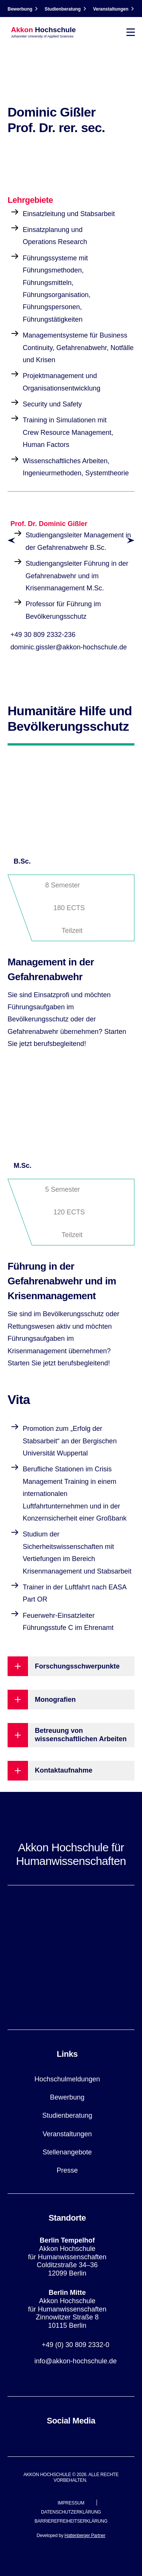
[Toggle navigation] (130, 32)
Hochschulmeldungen (67, 2079)
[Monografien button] (71, 1699)
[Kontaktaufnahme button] (71, 1771)
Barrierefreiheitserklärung (70, 2521)
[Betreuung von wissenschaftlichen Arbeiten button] (71, 1735)
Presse (67, 2170)
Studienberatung (63, 9)
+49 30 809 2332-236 (43, 634)
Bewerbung (20, 9)
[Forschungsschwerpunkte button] (71, 1666)
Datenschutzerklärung (71, 2512)
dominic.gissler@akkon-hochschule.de (69, 647)
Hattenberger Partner (84, 2535)
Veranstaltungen (110, 9)
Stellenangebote (67, 2152)
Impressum (71, 2503)
